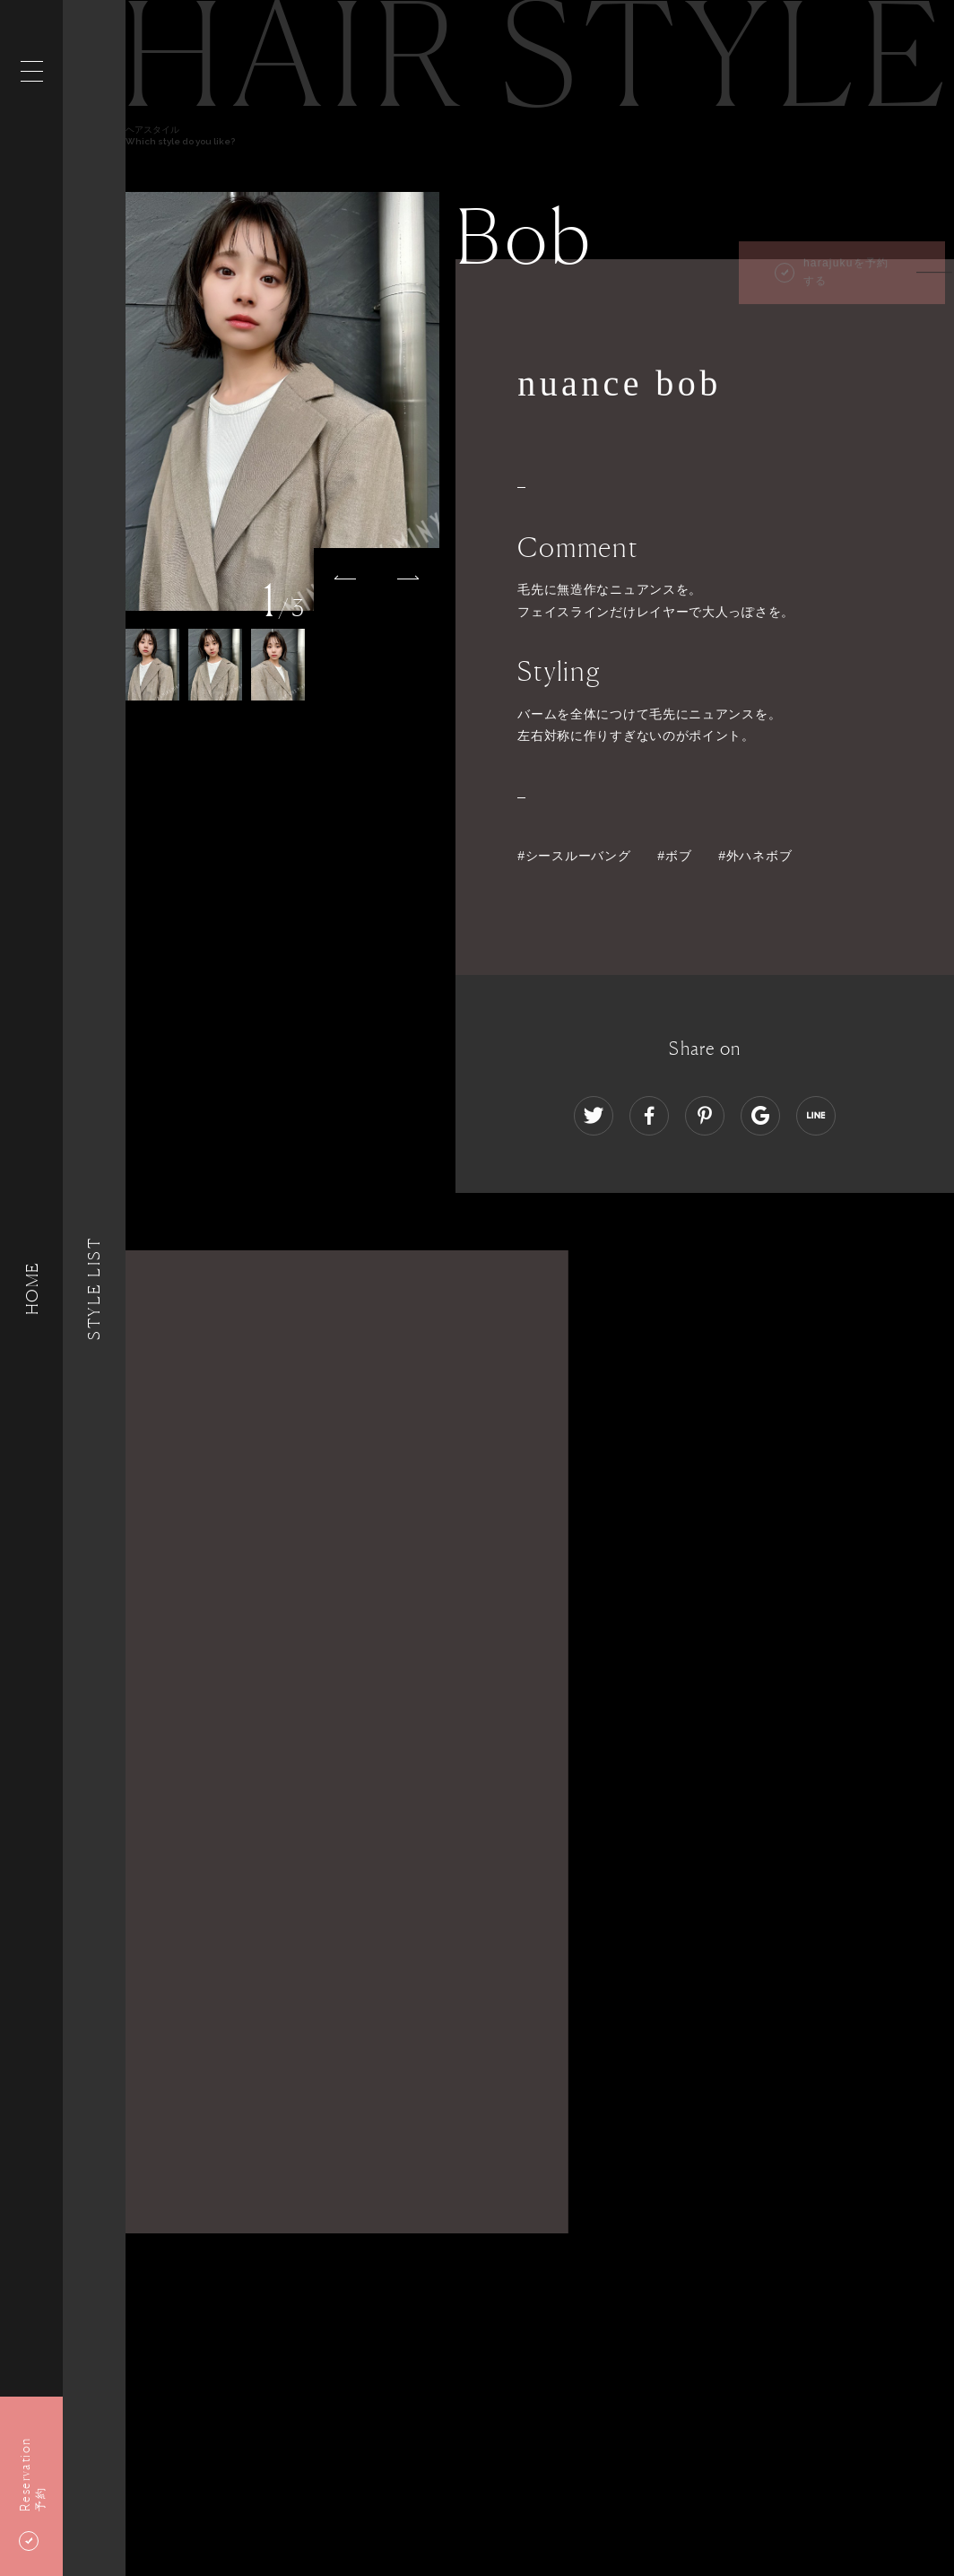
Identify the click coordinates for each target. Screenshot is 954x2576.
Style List (94, 1287)
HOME (31, 1287)
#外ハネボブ (755, 856)
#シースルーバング (573, 856)
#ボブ (674, 856)
